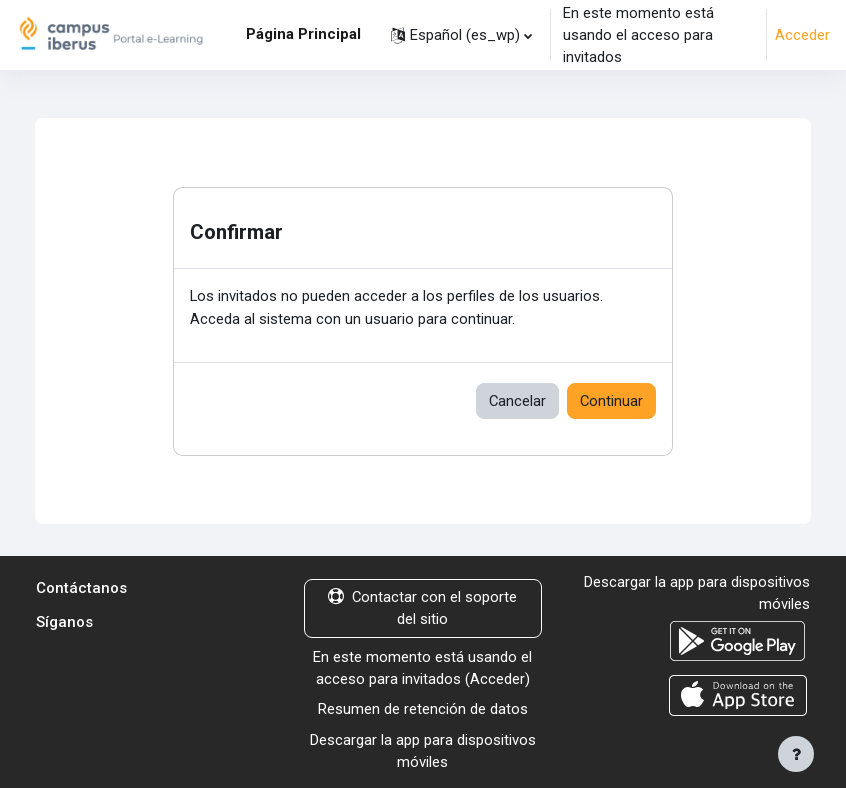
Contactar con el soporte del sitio (422, 608)
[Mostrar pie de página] (796, 754)
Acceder (802, 35)
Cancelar (517, 401)
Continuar (611, 401)
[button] (461, 35)
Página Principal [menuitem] (303, 34)
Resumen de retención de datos (423, 709)
